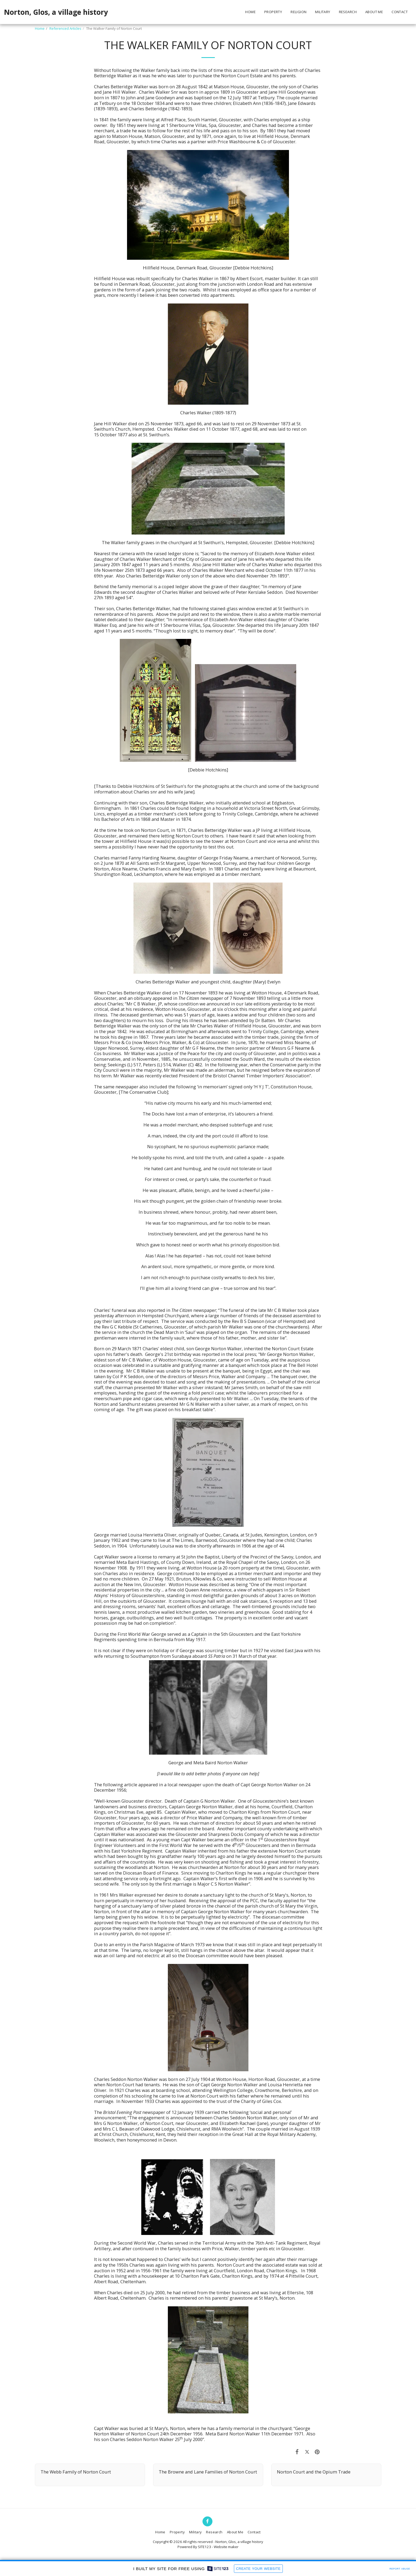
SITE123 (204, 2546)
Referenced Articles (65, 28)
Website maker (226, 2546)
